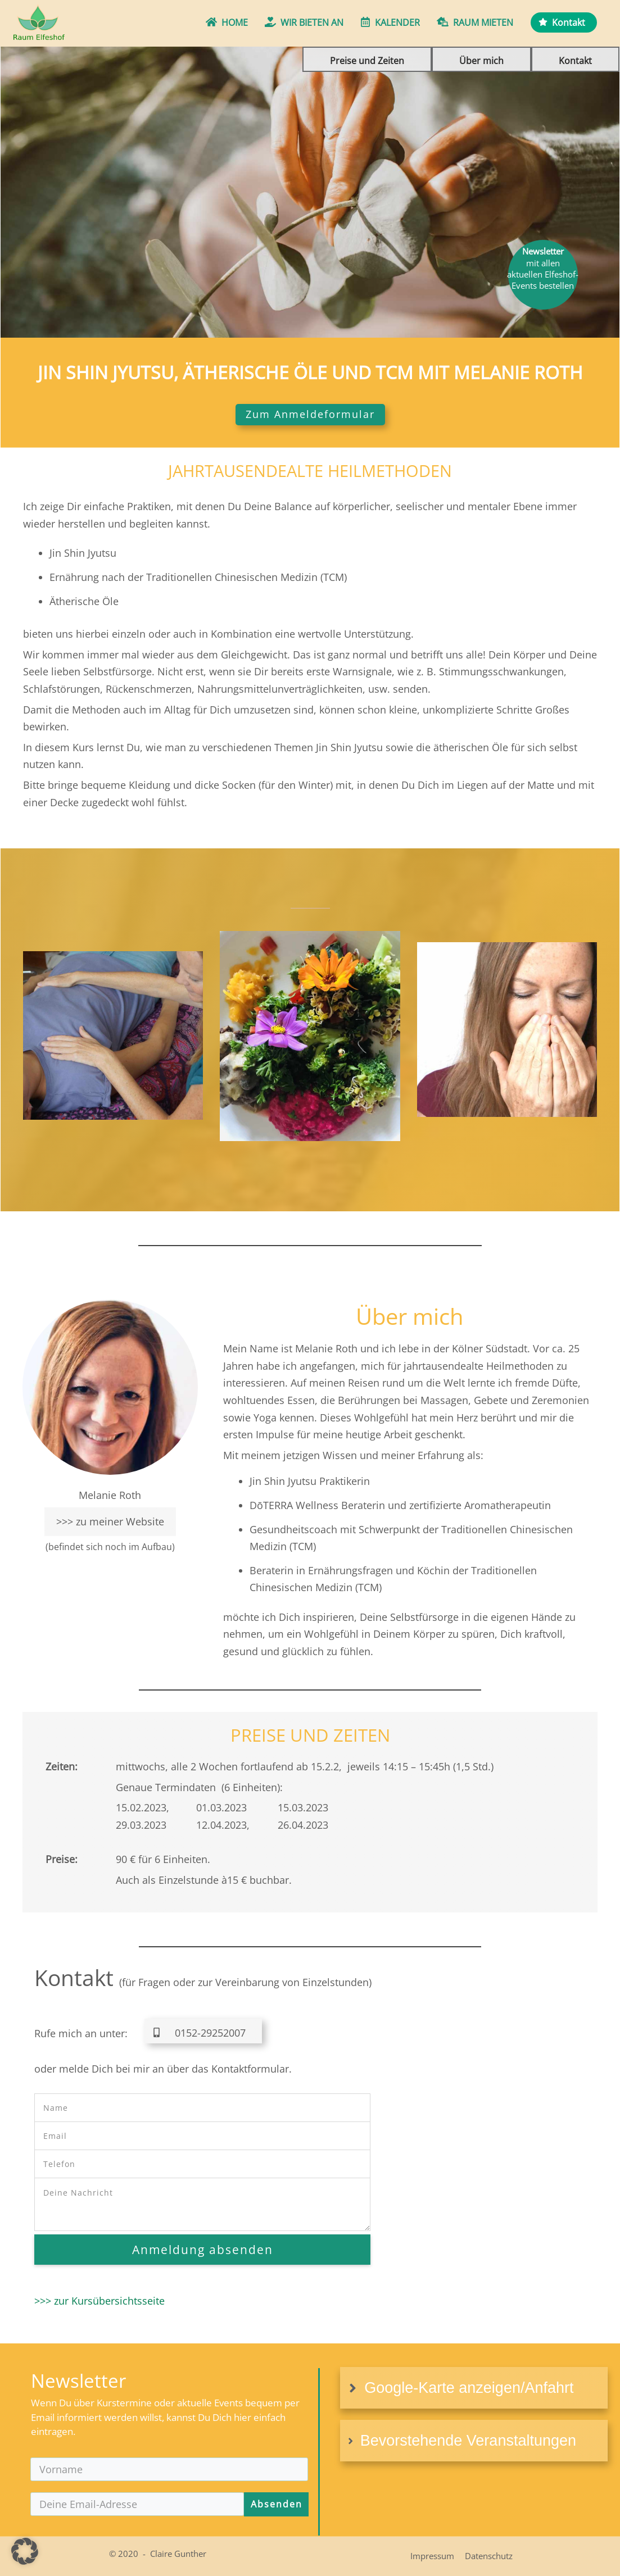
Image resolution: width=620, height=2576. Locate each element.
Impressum (432, 2555)
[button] (24, 2551)
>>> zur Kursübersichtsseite (99, 2300)
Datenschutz (489, 2555)
